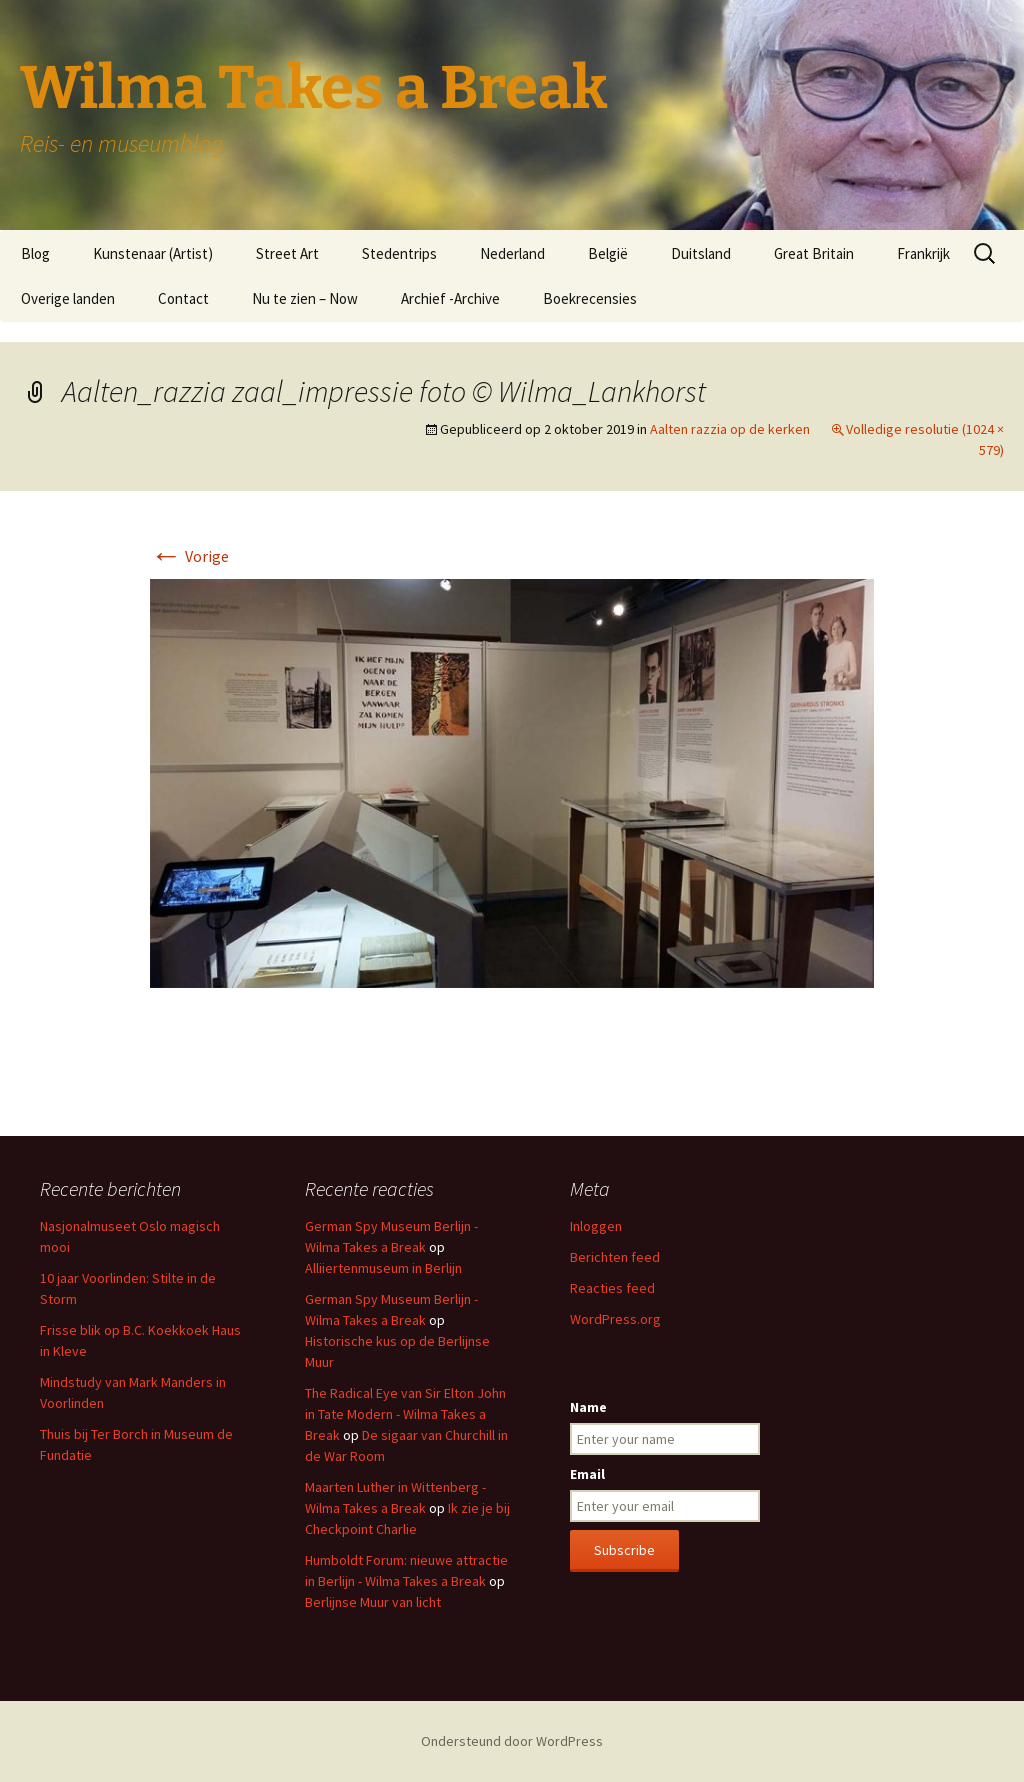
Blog (35, 253)
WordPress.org (615, 1319)
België (608, 253)
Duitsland (701, 253)
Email (587, 1474)
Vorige (189, 556)
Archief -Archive (450, 298)
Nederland (512, 253)
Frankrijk (923, 253)
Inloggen (596, 1226)
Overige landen (68, 298)
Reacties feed (612, 1288)
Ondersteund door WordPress (512, 1741)
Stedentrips (399, 253)
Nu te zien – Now (305, 298)
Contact (183, 298)
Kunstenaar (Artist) (153, 253)
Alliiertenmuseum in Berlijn (383, 1268)
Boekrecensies (590, 298)
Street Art (287, 253)
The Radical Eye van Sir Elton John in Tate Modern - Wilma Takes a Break (405, 1414)
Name (588, 1407)
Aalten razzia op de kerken (730, 429)
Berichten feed (615, 1257)
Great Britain (814, 253)
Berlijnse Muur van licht (373, 1602)
